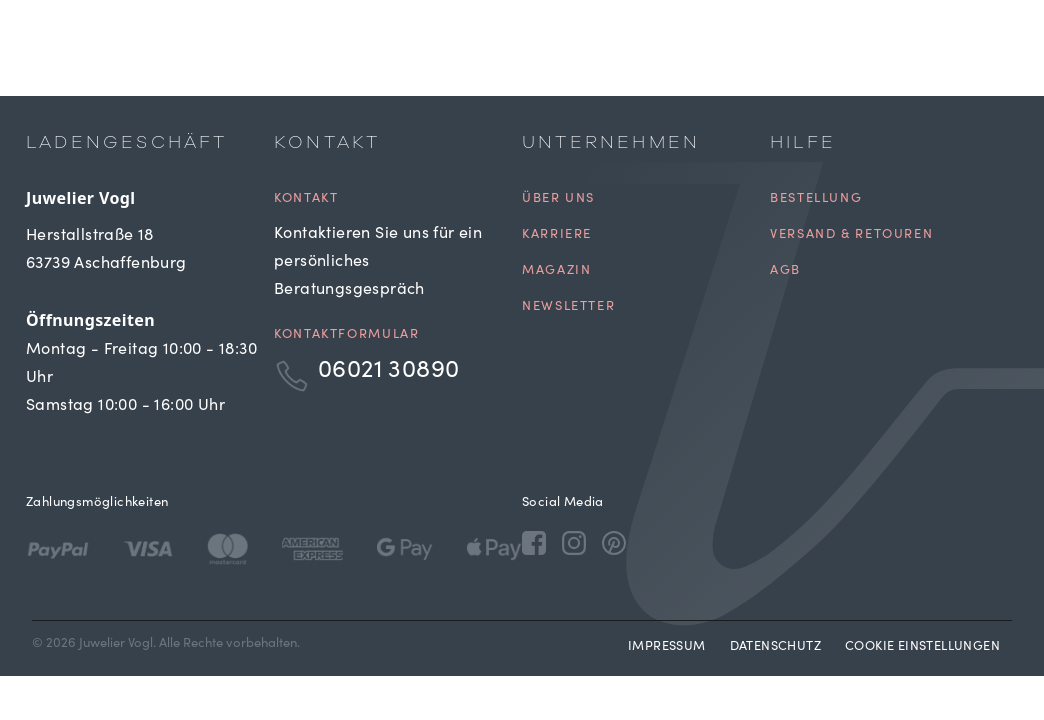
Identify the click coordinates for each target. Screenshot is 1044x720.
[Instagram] (574, 542)
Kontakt (306, 199)
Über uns (558, 199)
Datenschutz (775, 647)
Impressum (667, 647)
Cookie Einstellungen (922, 647)
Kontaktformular (346, 335)
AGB (785, 271)
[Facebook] (534, 542)
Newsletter (568, 307)
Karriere (557, 235)
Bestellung (816, 199)
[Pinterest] (614, 542)
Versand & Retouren (851, 235)
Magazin (556, 271)
